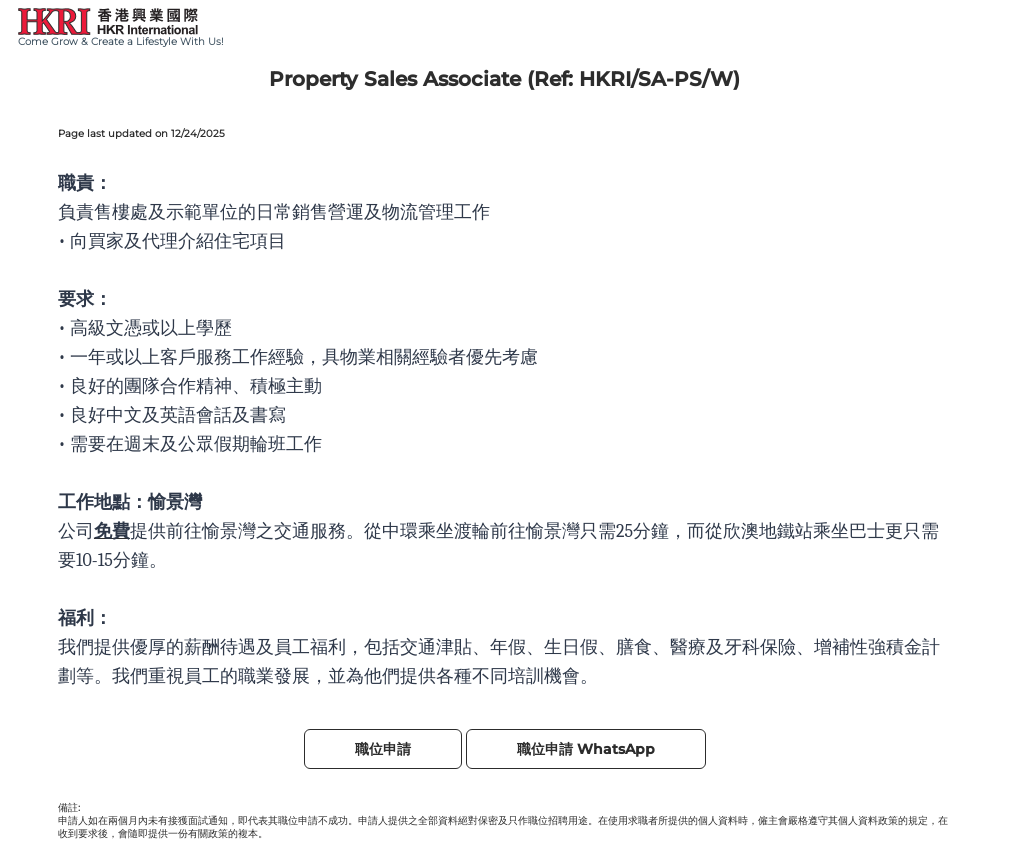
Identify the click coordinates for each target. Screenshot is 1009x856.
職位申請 (383, 749)
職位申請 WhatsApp (586, 749)
